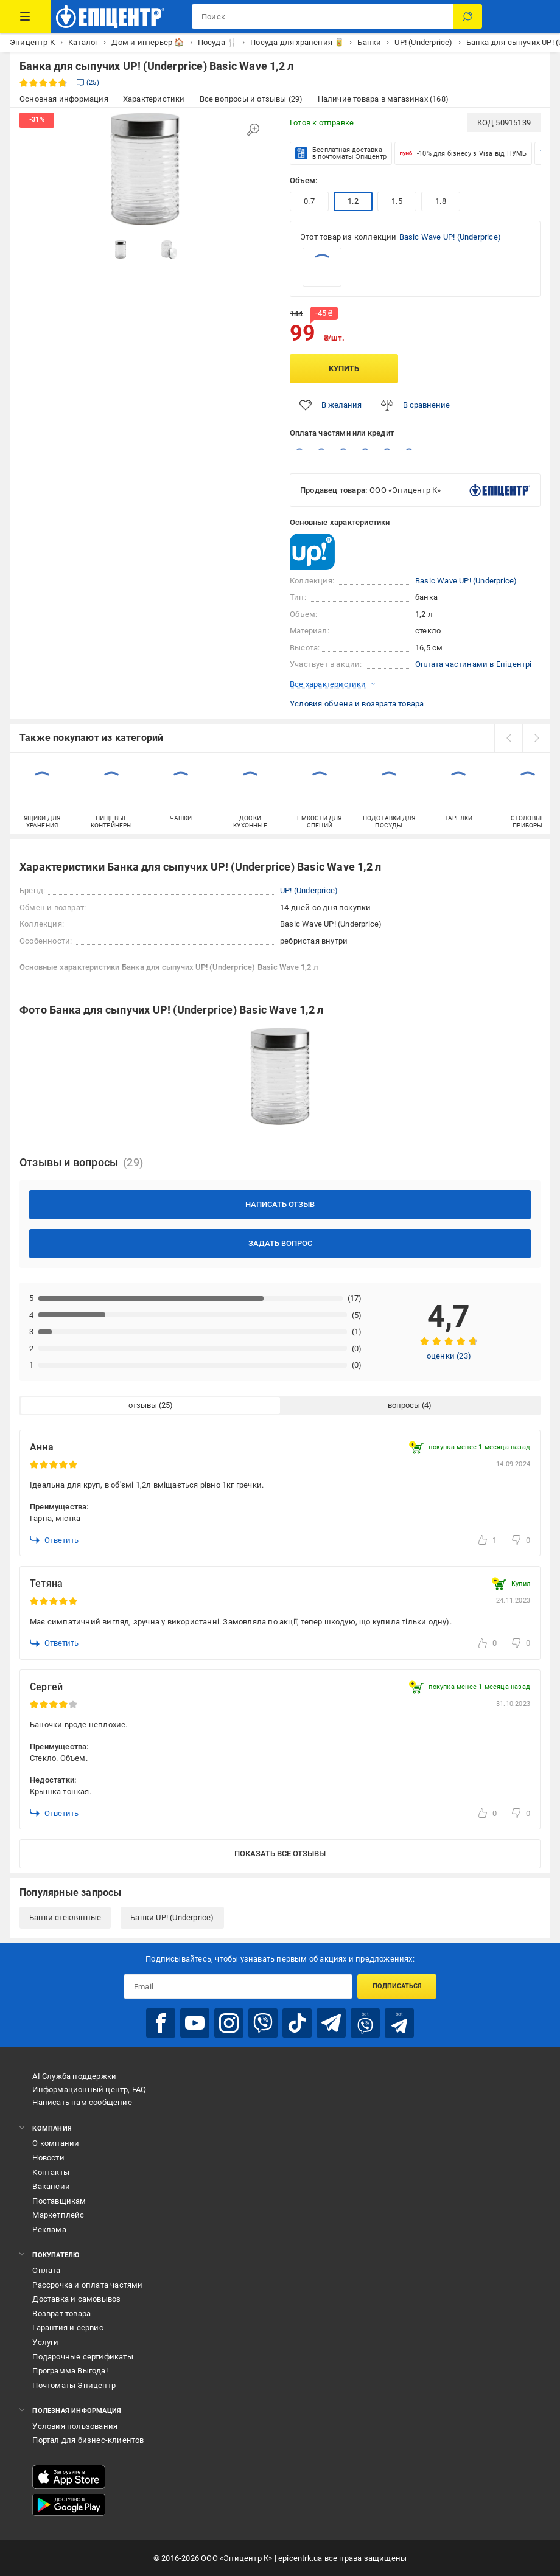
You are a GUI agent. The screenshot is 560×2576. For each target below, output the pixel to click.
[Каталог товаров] (25, 16)
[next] (536, 738)
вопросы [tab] (404, 1405)
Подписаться (397, 1986)
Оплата (46, 2270)
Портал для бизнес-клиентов (88, 2440)
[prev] (508, 738)
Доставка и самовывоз (76, 2298)
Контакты (50, 2172)
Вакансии (51, 2186)
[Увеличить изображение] (253, 129)
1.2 (353, 201)
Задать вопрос (280, 1243)
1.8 (440, 201)
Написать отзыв (280, 1204)
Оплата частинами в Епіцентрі (473, 664)
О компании (55, 2143)
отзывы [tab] (142, 1405)
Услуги (45, 2342)
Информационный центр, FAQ (89, 2089)
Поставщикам (59, 2200)
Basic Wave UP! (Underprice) (450, 237)
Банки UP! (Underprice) (172, 1917)
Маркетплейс (58, 2214)
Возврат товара (61, 2313)
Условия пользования (74, 2426)
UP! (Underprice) (309, 890)
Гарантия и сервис (67, 2327)
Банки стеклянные (65, 1917)
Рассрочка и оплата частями (87, 2284)
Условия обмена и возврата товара (357, 703)
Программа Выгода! (69, 2370)
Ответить (54, 1540)
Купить (344, 368)
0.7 (309, 201)
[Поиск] (467, 16)
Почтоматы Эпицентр (74, 2385)
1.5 (396, 201)
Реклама (49, 2229)
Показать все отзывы (280, 1853)
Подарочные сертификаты (82, 2356)
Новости (48, 2157)
